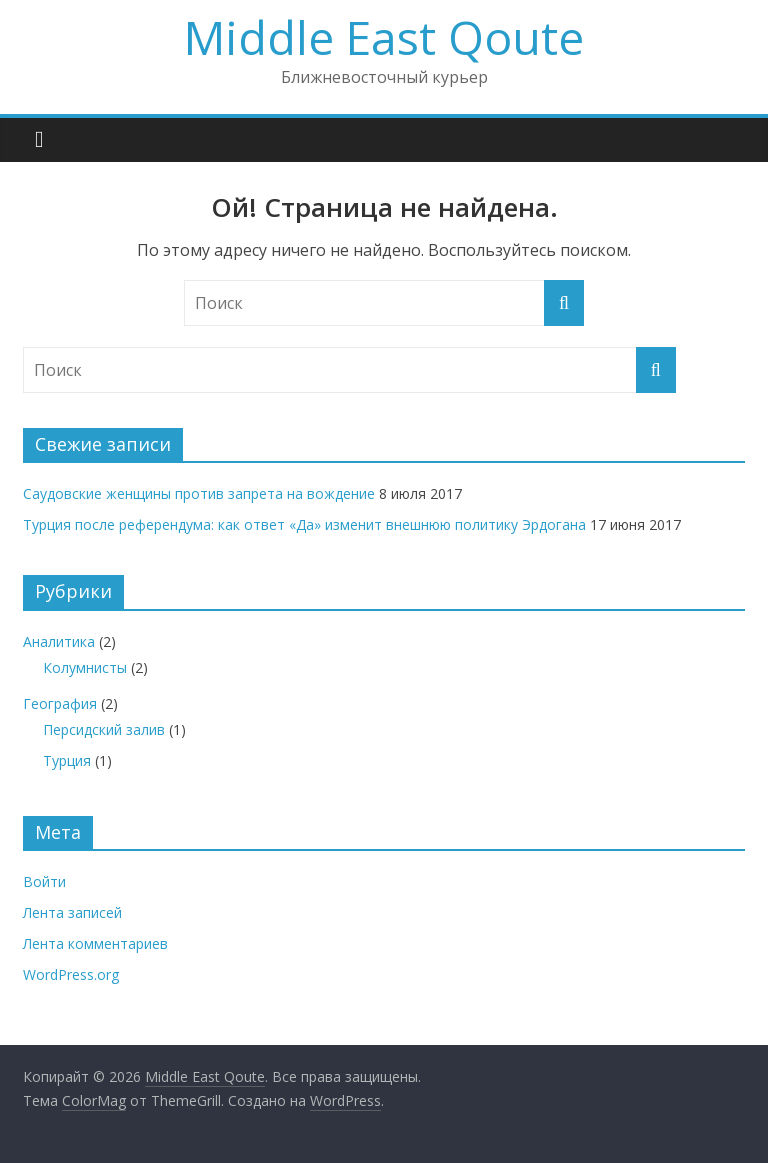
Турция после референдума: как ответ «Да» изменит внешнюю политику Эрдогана (304, 524)
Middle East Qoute (384, 37)
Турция (67, 760)
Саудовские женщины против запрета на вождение (199, 493)
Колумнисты (85, 667)
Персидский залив (104, 729)
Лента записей (72, 912)
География (60, 703)
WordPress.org (71, 974)
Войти (44, 881)
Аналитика (59, 641)
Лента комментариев (95, 943)
